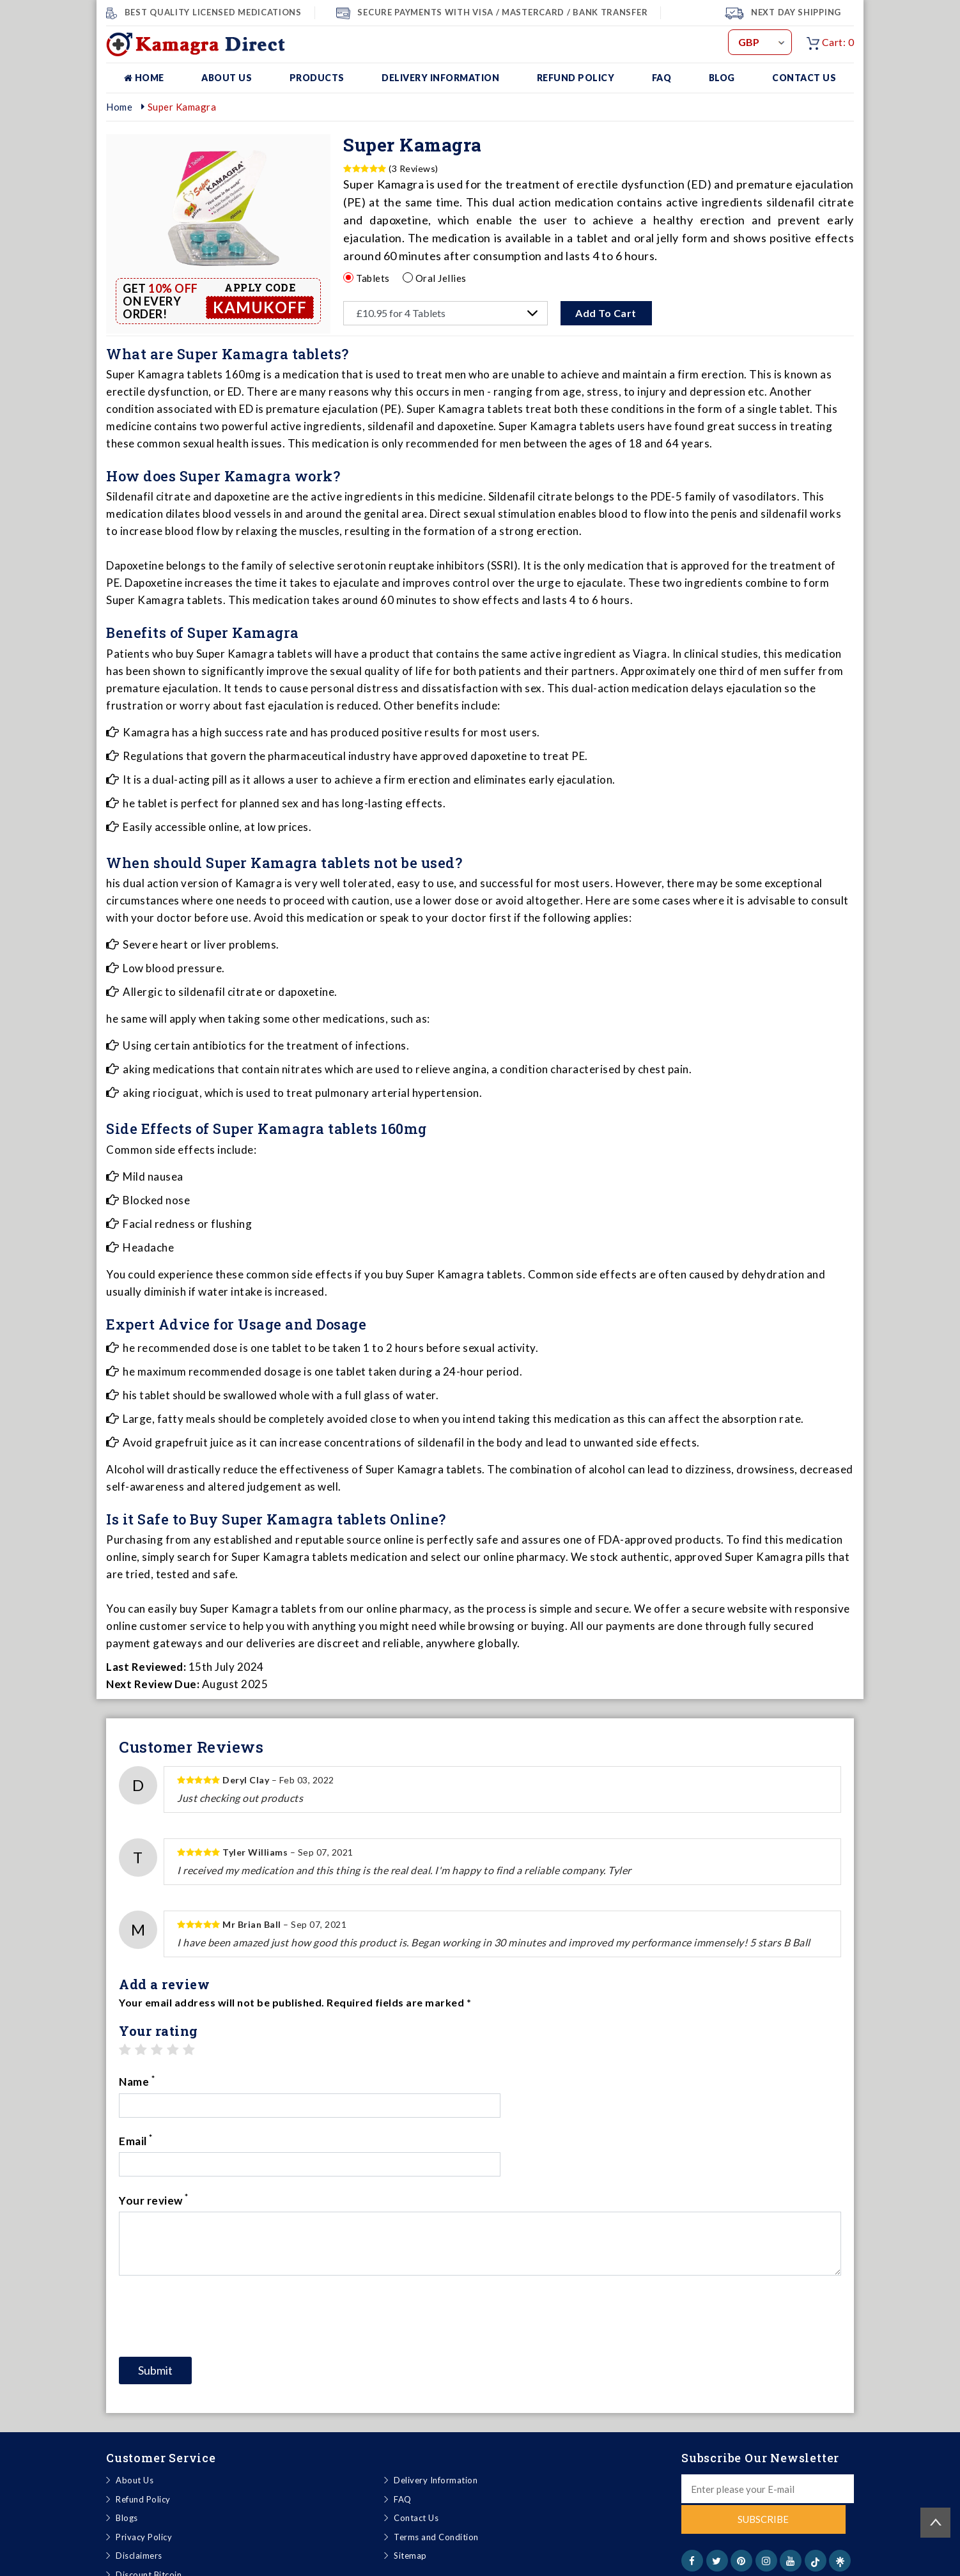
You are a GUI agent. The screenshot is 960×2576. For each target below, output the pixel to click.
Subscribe (767, 2461)
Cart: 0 (830, 42)
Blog (722, 77)
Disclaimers (139, 2498)
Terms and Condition (436, 2479)
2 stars (141, 2050)
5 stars (189, 2050)
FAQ (662, 77)
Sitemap (410, 2498)
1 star (125, 2050)
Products (317, 77)
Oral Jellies (441, 277)
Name (137, 2081)
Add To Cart (607, 313)
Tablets (373, 277)
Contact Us (804, 77)
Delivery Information (440, 77)
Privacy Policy (144, 2479)
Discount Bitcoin (149, 2516)
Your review (154, 2141)
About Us (226, 77)
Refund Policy (576, 77)
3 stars (157, 2050)
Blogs (127, 2460)
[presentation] (216, 2258)
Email (504, 2081)
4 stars (173, 2050)
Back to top (935, 2523)
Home (144, 77)
